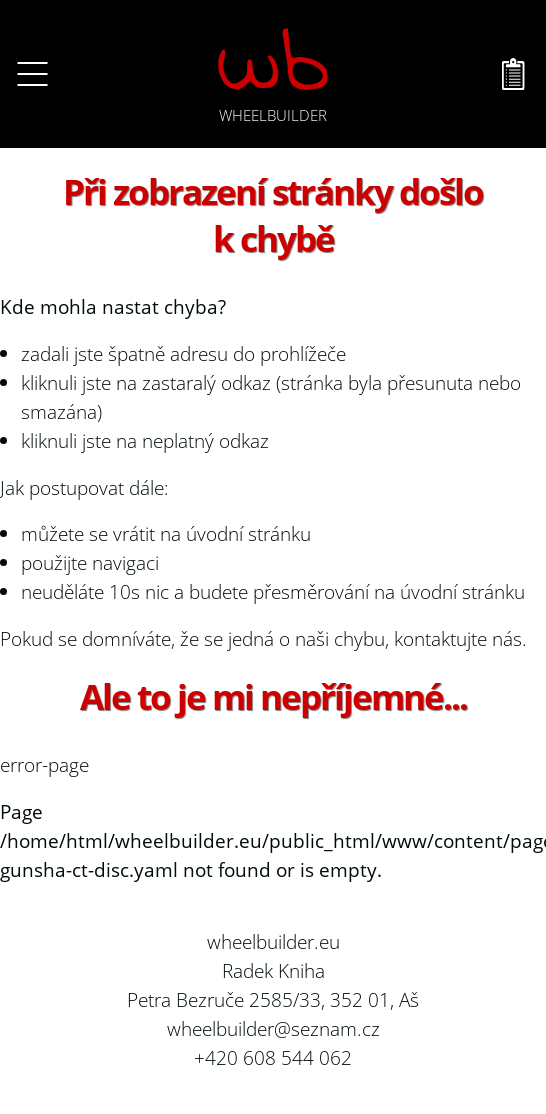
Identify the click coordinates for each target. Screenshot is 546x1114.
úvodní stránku (248, 533)
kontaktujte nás (458, 638)
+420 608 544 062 (273, 1057)
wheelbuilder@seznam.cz (273, 1028)
